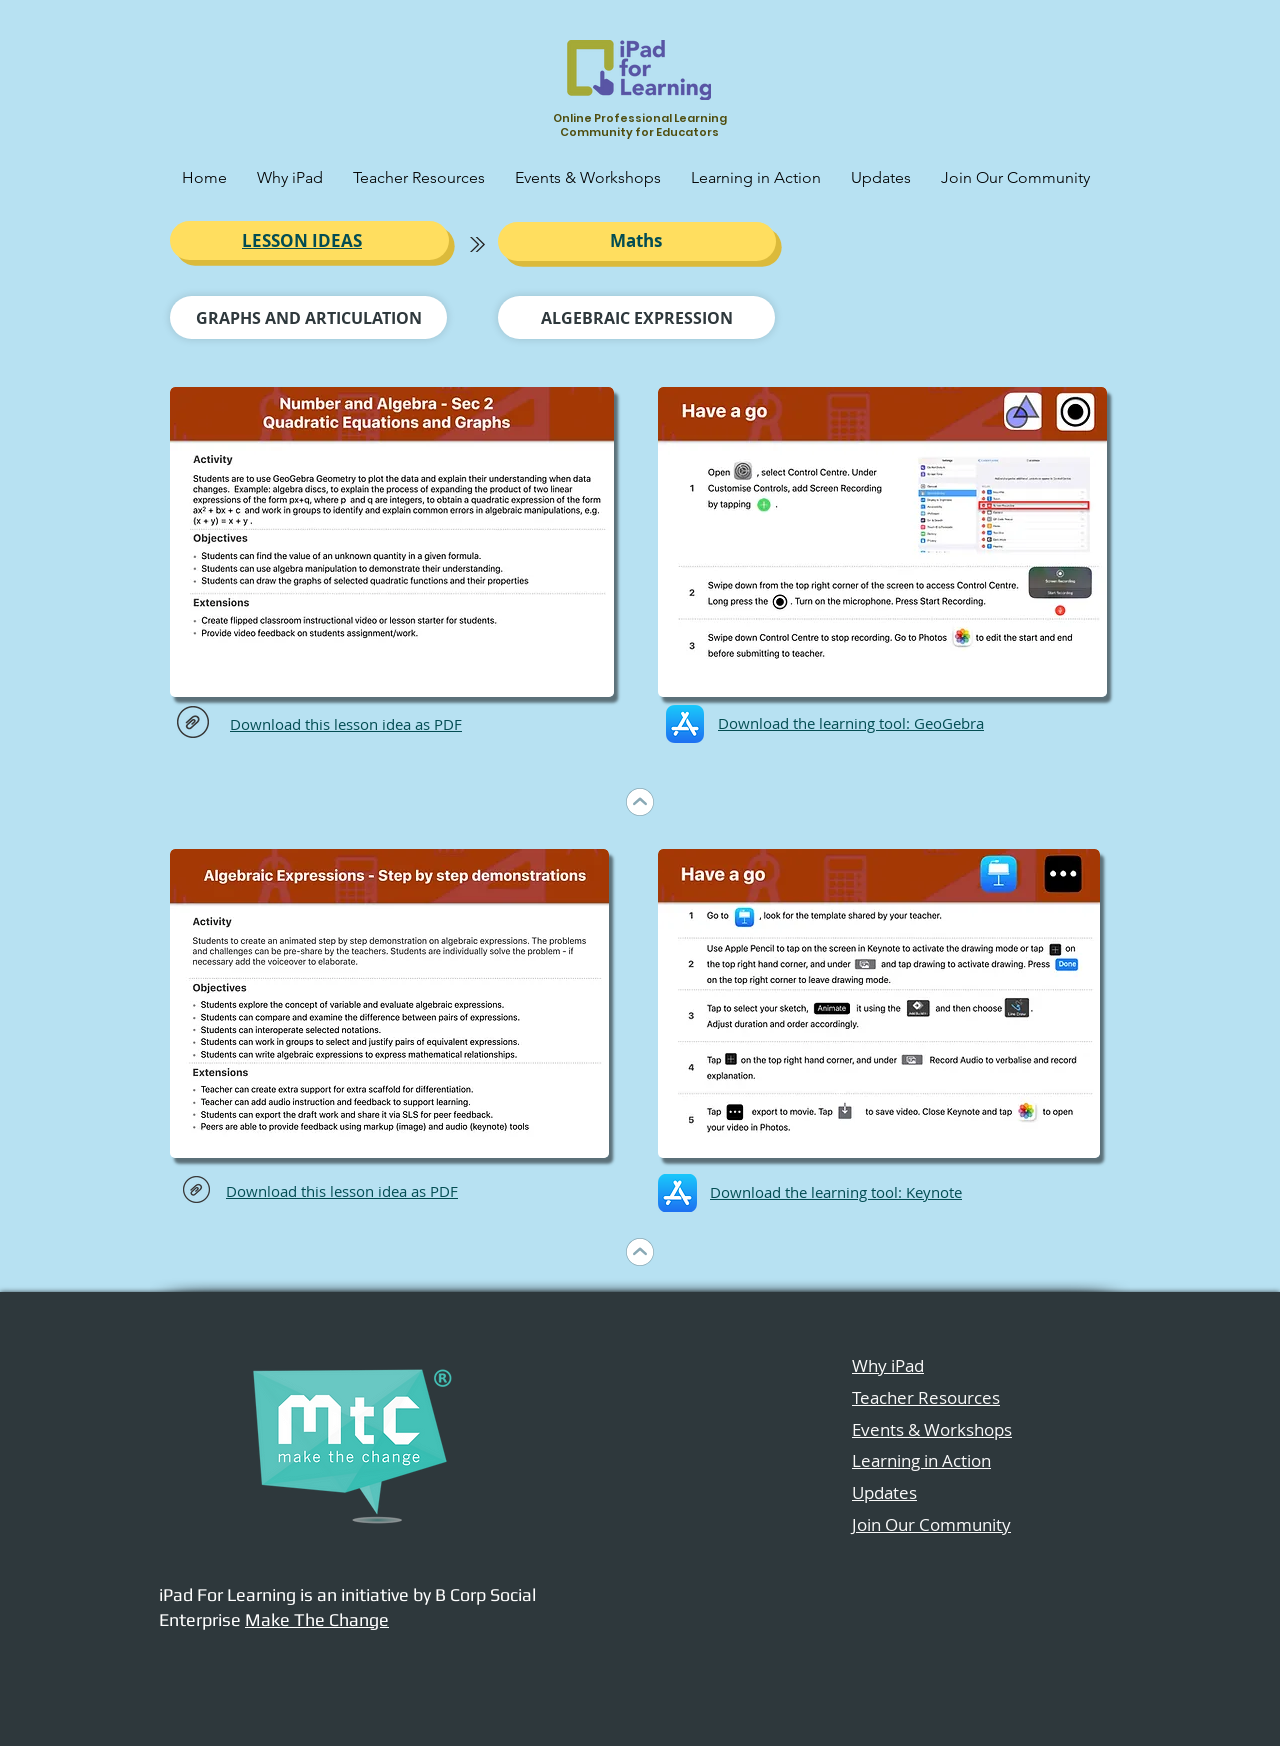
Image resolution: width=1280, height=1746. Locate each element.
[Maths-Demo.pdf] (196, 1191)
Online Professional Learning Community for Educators (640, 125)
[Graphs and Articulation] (308, 317)
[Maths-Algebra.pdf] (193, 724)
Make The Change (317, 1619)
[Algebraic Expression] (636, 317)
